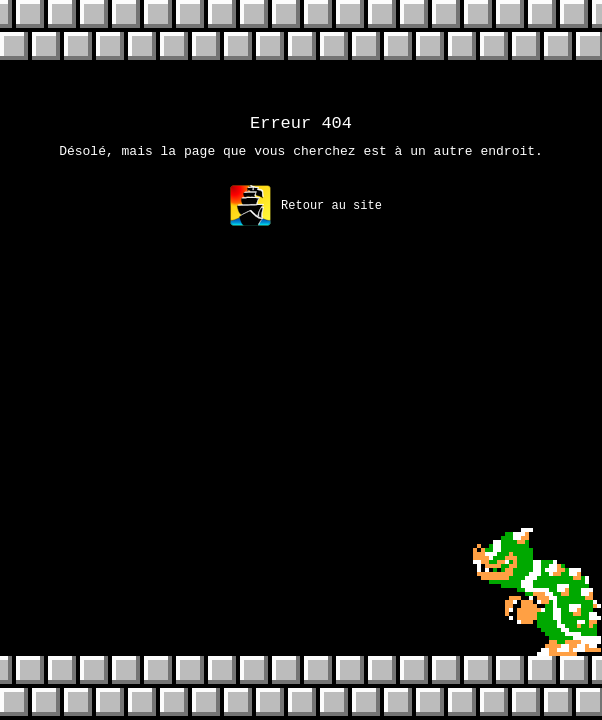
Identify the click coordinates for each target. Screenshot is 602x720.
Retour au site (306, 211)
